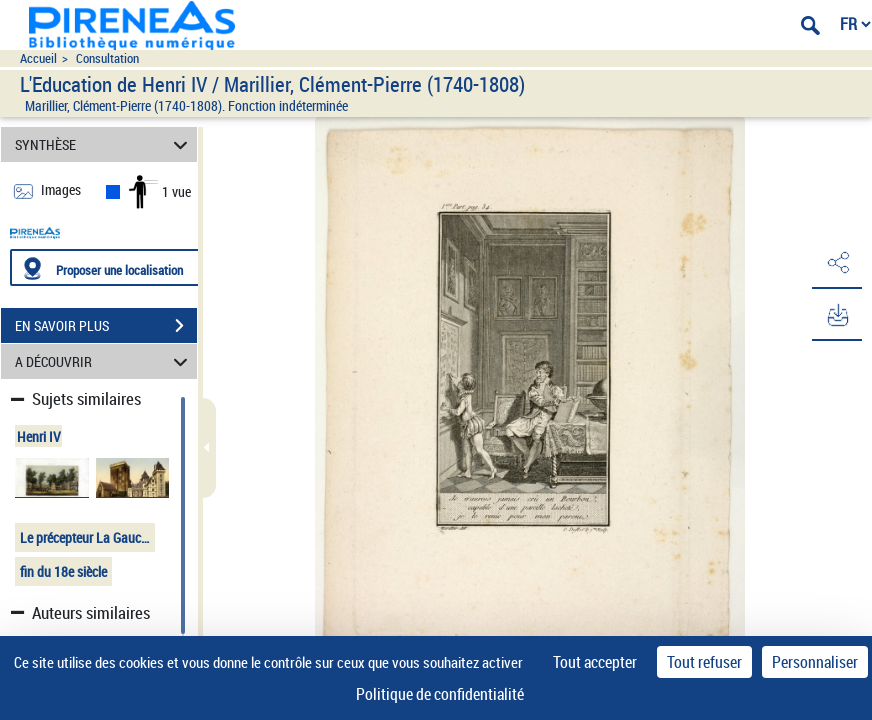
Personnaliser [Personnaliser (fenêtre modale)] (815, 662)
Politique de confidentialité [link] (440, 694)
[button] (837, 263)
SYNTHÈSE (104, 144)
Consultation (107, 58)
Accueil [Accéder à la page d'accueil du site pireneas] (38, 58)
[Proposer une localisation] (105, 267)
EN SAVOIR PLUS (106, 326)
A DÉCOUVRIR (104, 361)
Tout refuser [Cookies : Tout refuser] (704, 662)
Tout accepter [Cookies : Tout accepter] (595, 662)
